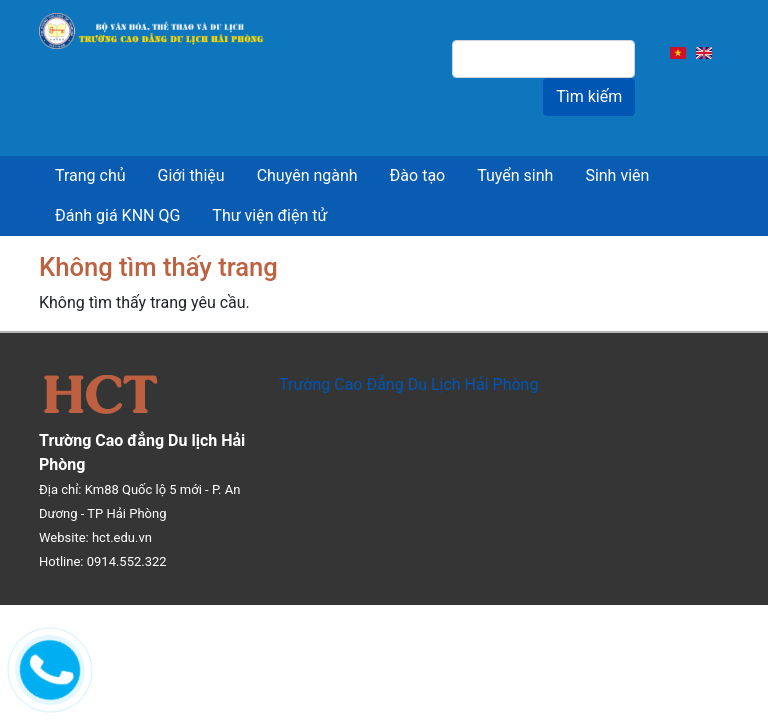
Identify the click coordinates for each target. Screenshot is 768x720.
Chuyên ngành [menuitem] (307, 175)
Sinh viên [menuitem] (617, 175)
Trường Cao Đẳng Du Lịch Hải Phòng (408, 384)
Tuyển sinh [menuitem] (515, 175)
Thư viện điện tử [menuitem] (269, 215)
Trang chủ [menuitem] (90, 175)
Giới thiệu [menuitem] (191, 175)
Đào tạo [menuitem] (418, 175)
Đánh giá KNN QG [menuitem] (117, 215)
